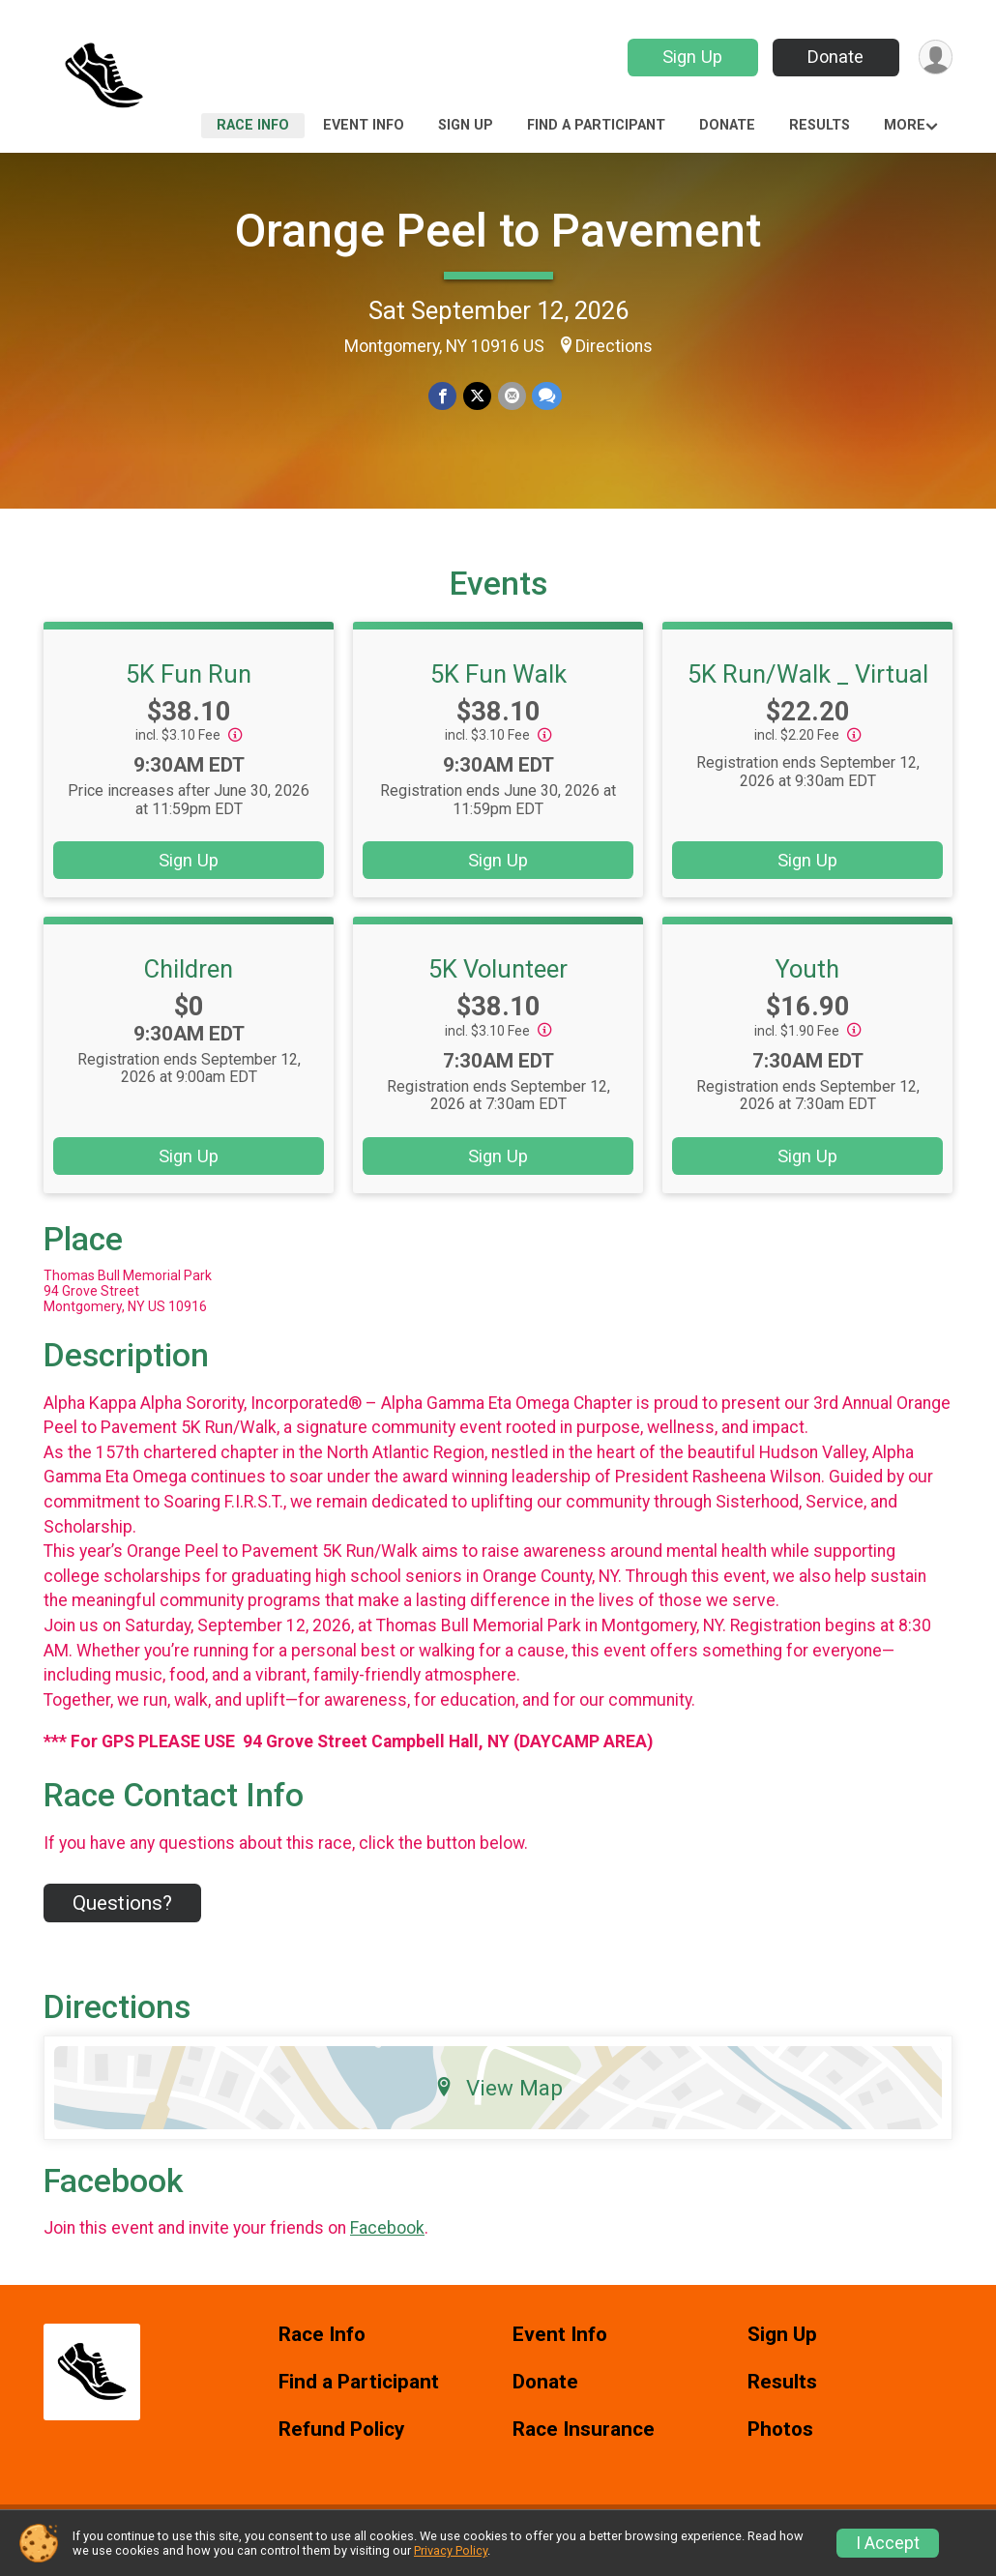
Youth (807, 980)
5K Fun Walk (498, 685)
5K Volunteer (498, 980)
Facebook (387, 2240)
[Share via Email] (511, 396)
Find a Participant (596, 125)
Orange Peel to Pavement (498, 230)
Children (188, 980)
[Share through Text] (546, 396)
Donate (834, 56)
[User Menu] (934, 57)
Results (819, 125)
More (904, 125)
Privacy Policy (450, 2550)
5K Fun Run (188, 685)
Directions (614, 346)
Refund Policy (341, 2441)
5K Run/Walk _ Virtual (808, 685)
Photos (780, 2441)
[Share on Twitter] (477, 396)
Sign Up (691, 56)
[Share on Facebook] (443, 396)
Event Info (363, 125)
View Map (498, 2099)
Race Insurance (584, 2441)
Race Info (253, 125)
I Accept (888, 2543)
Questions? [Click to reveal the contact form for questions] (122, 1914)
